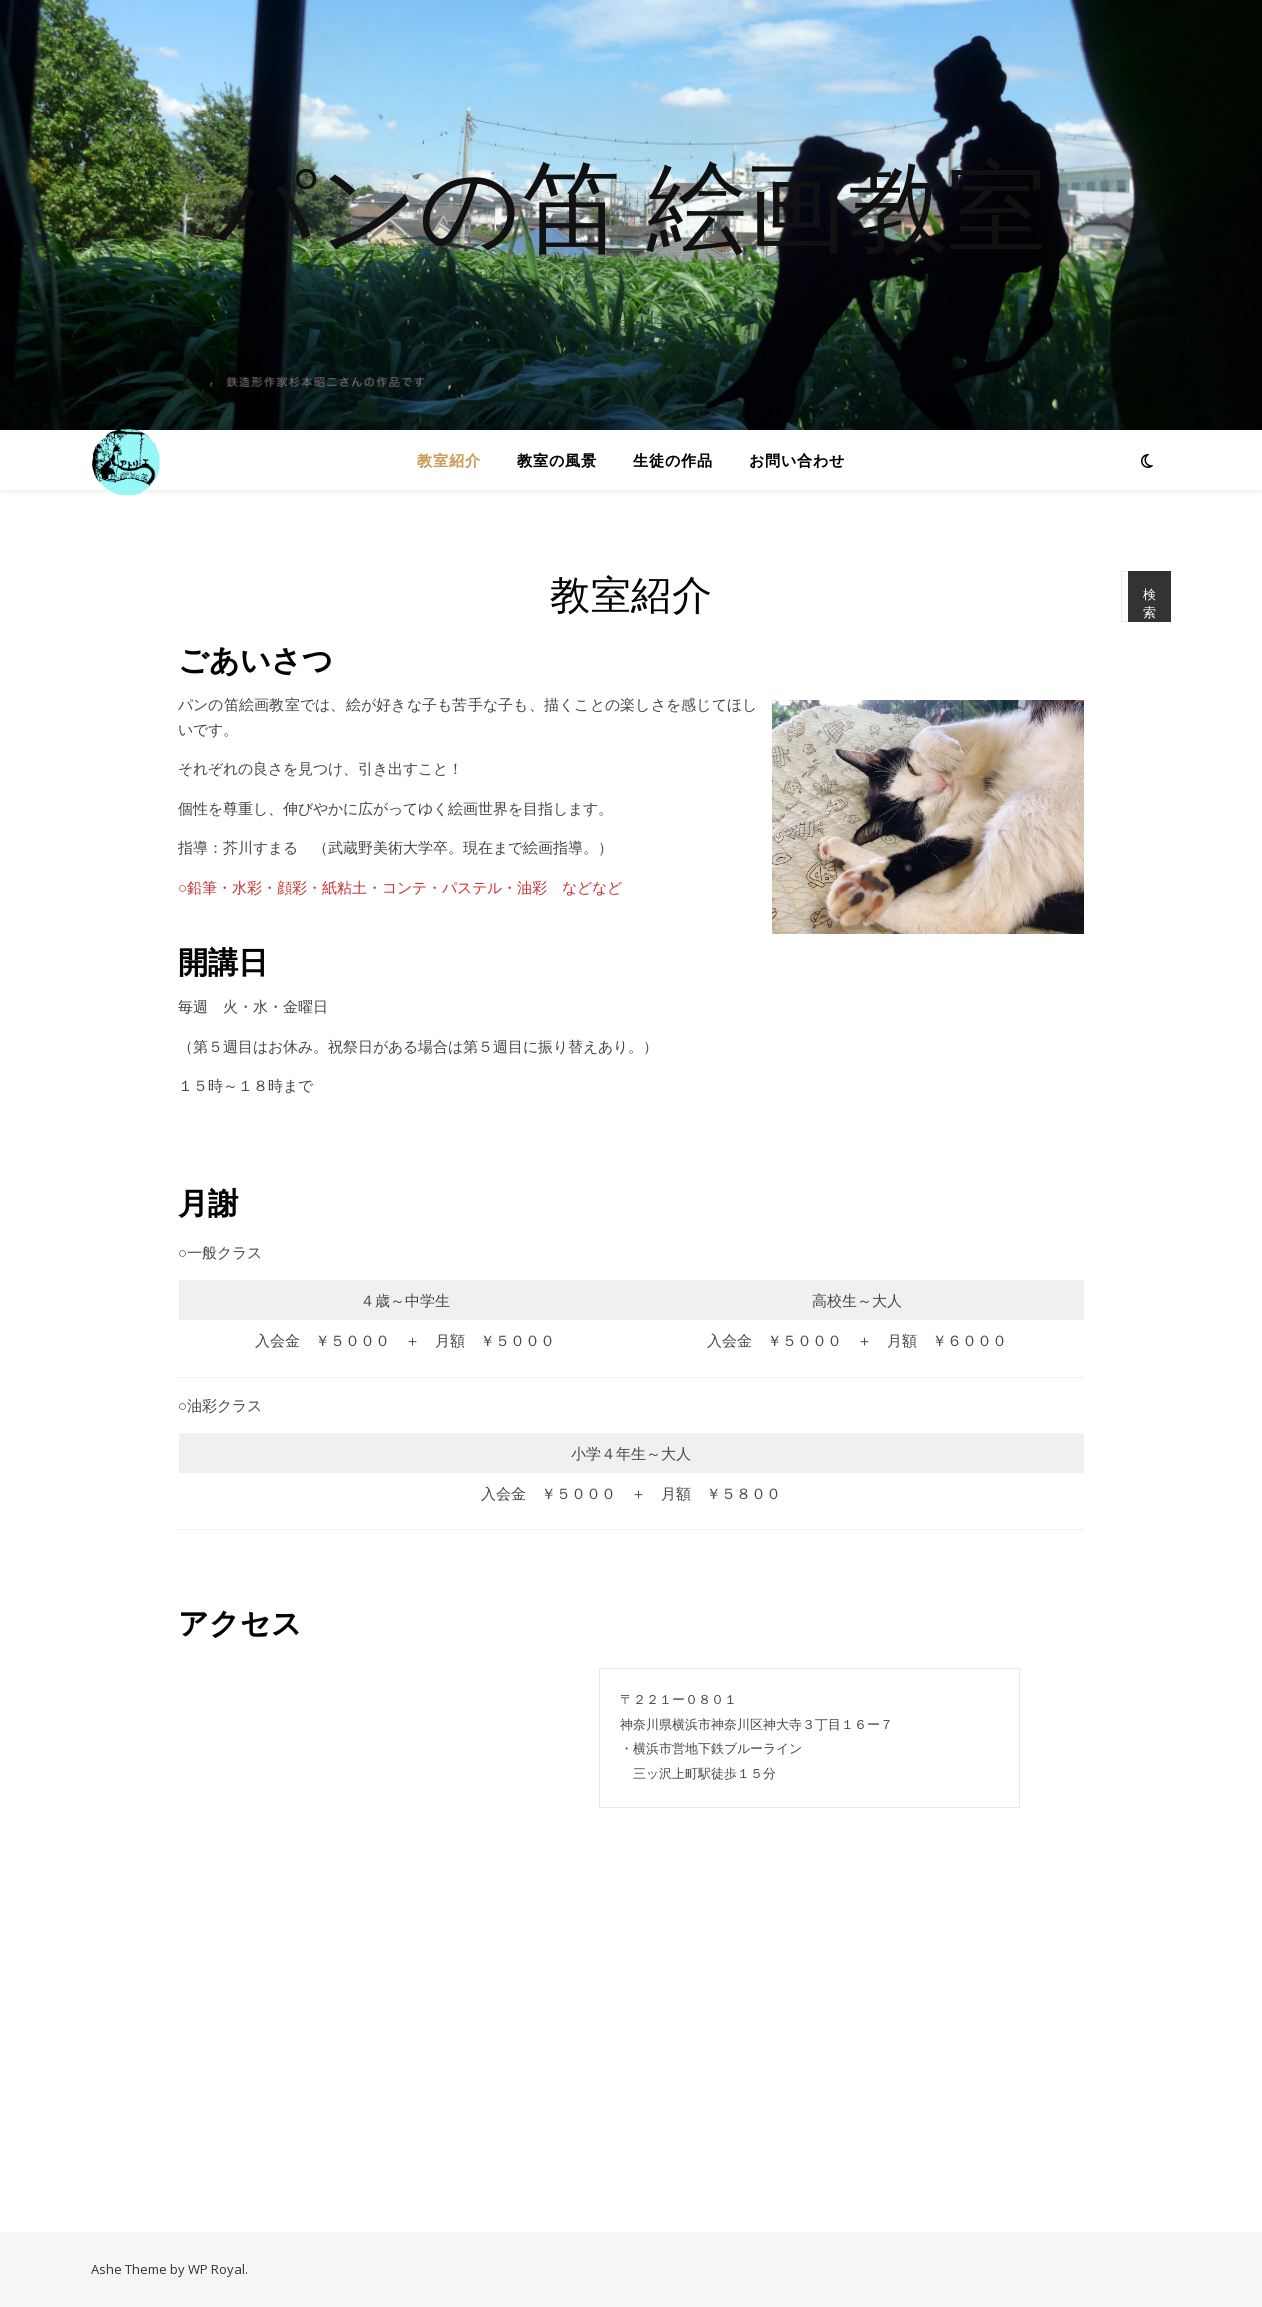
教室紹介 (449, 460)
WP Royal (216, 2269)
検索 (1149, 603)
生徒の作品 (673, 460)
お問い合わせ (797, 460)
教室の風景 (557, 460)
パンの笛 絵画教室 (631, 203)
